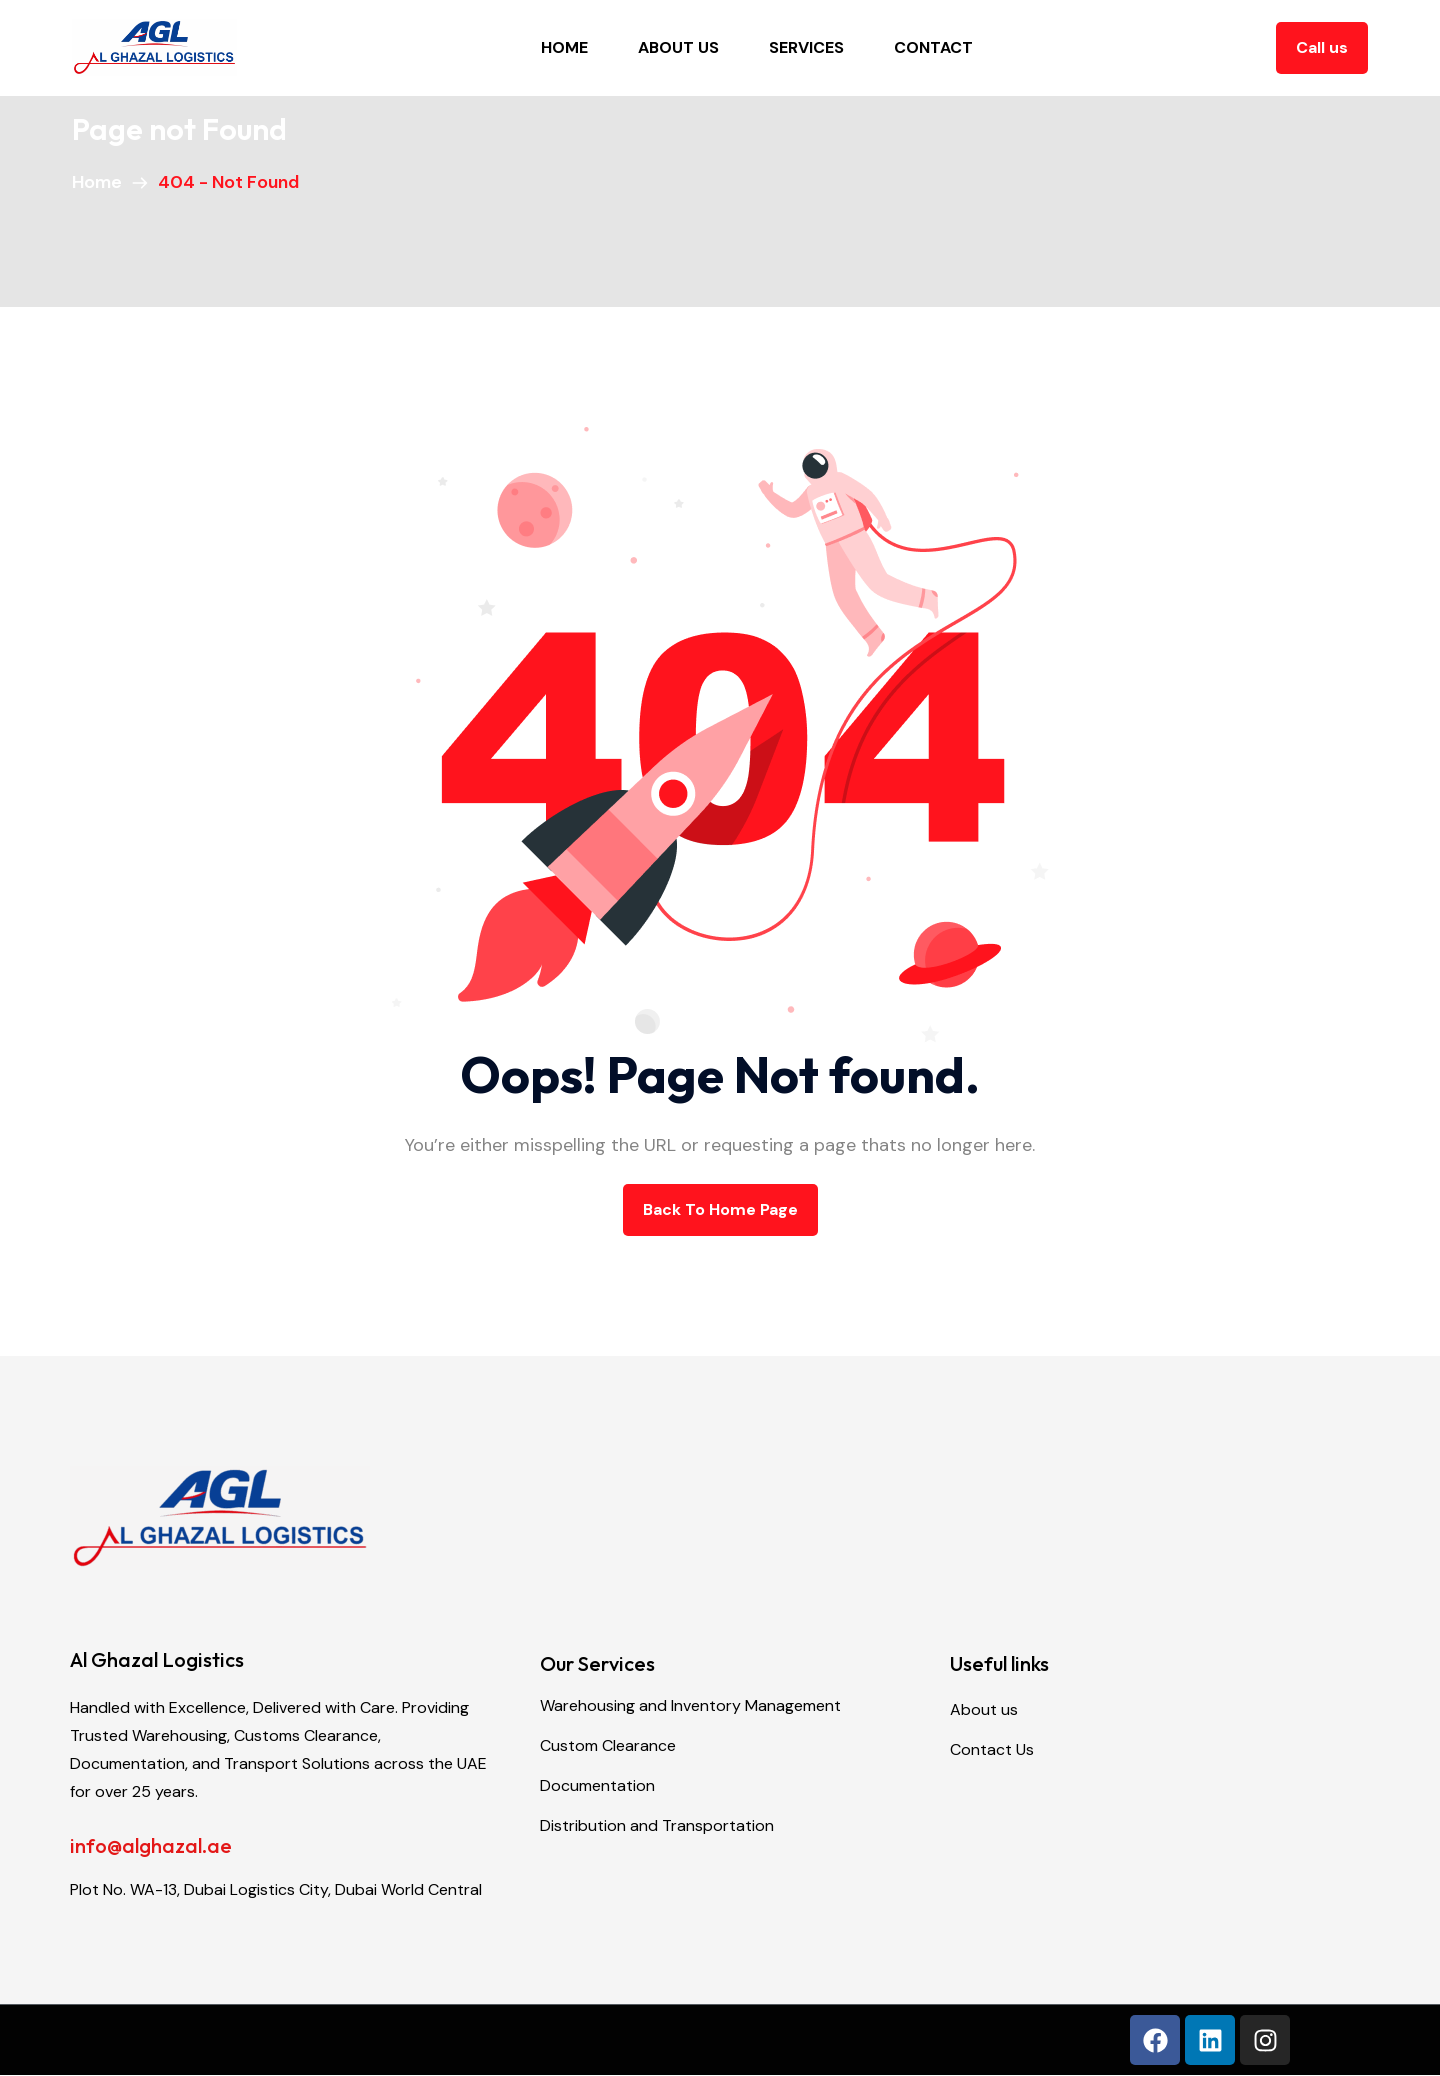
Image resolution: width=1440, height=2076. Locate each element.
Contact (933, 47)
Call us (1322, 47)
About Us (678, 47)
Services (806, 47)
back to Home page (720, 1209)
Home (564, 47)
